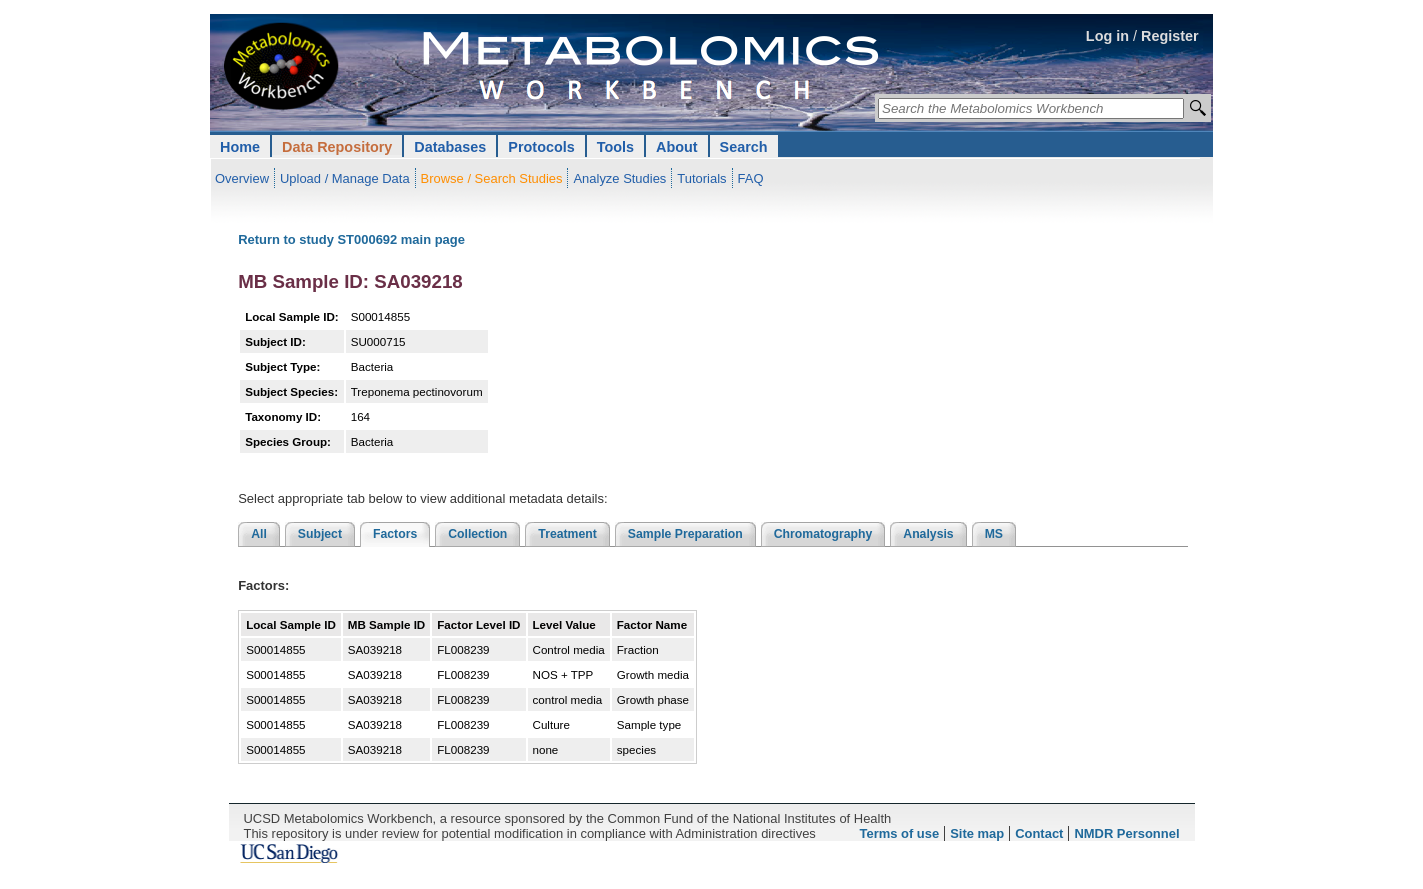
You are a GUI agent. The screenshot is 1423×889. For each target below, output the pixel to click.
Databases (450, 147)
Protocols (541, 147)
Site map (977, 833)
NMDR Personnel (1126, 833)
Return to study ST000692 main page (351, 239)
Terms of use (900, 833)
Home (240, 147)
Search (744, 147)
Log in (1107, 36)
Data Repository (337, 147)
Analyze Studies (619, 178)
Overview (242, 178)
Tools (615, 147)
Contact (1039, 833)
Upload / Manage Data (345, 178)
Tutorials (701, 178)
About (677, 147)
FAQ (751, 178)
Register (1170, 36)
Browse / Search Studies (492, 178)
